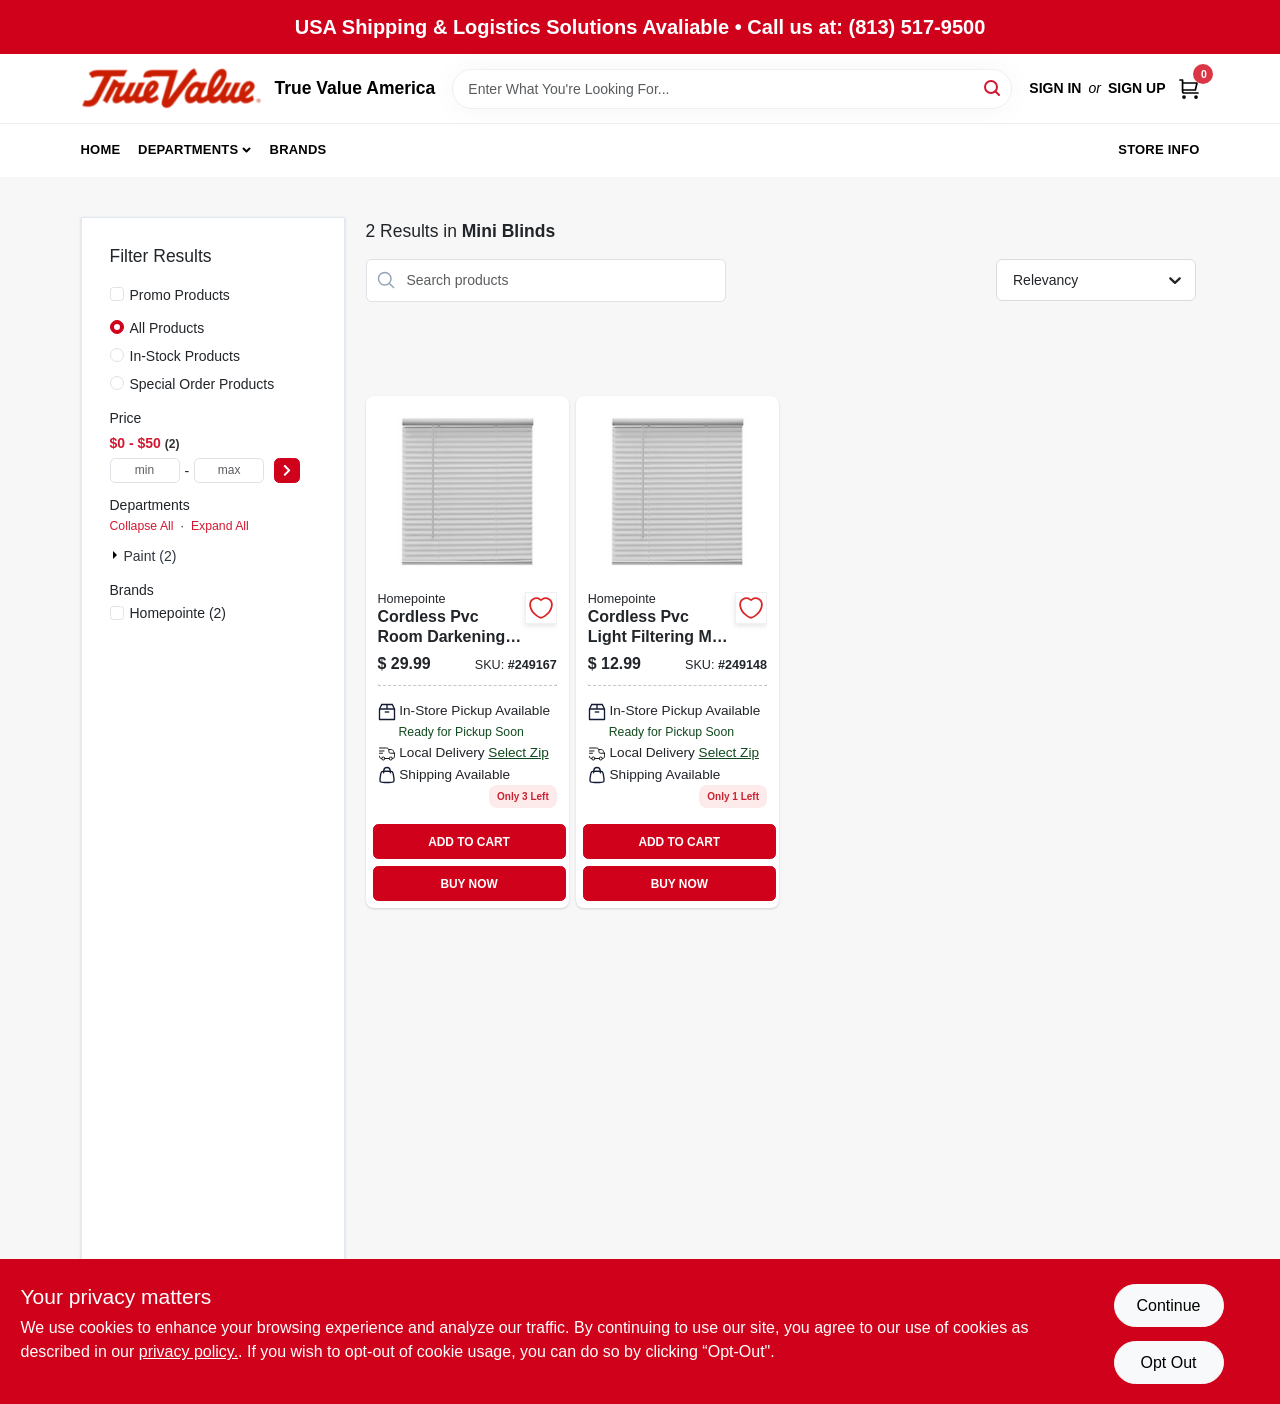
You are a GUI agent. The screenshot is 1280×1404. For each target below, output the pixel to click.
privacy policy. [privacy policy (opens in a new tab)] (188, 1351)
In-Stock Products (185, 356)
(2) (178, 613)
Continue (1168, 1305)
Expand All (220, 526)
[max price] (229, 470)
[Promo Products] (117, 294)
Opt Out (1168, 1362)
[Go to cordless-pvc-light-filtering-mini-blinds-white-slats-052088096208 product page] (677, 652)
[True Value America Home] (171, 88)
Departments (188, 149)
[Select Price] (287, 470)
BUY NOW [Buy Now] (468, 884)
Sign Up (1137, 88)
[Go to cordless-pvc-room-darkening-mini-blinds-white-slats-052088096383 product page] (467, 652)
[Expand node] (117, 555)
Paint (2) (150, 556)
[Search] (993, 87)
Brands (298, 149)
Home (101, 149)
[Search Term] (732, 89)
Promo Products (180, 295)
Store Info (1158, 149)
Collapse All (142, 526)
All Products (167, 328)
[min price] (145, 470)
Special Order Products (202, 384)
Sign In (1055, 88)
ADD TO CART (469, 842)
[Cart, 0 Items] (1189, 88)
